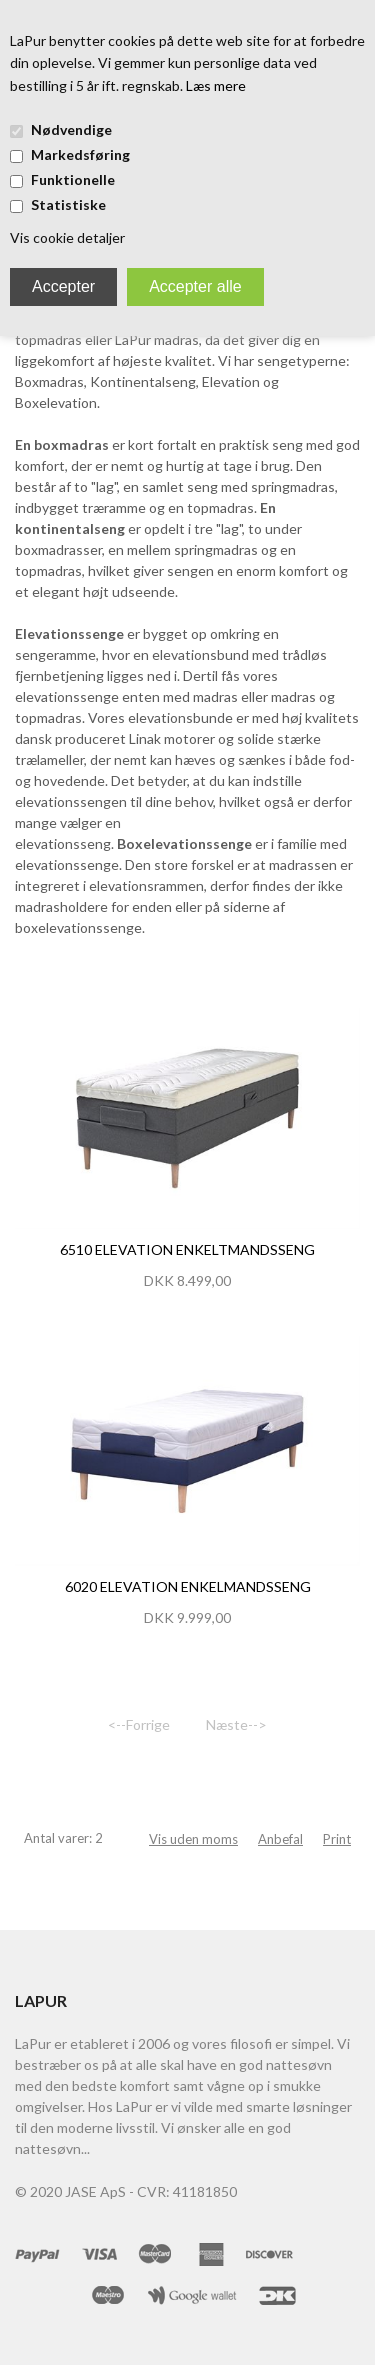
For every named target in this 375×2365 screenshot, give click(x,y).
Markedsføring (80, 154)
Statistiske (68, 204)
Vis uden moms (193, 1839)
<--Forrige (139, 1724)
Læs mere (216, 85)
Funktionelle (73, 179)
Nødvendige (71, 129)
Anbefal (280, 1839)
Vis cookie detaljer (67, 237)
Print (337, 1839)
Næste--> (236, 1724)
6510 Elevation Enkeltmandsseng (187, 1249)
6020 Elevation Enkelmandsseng (188, 1586)
